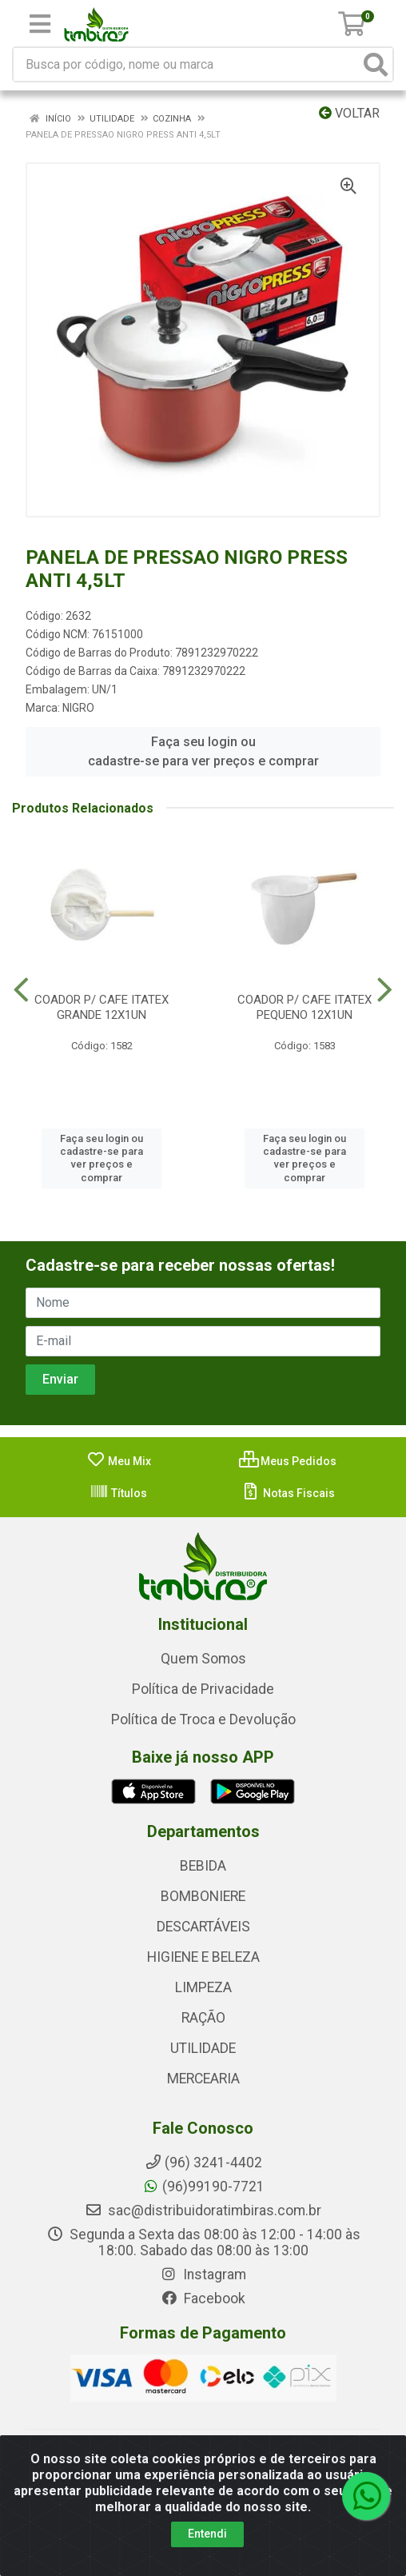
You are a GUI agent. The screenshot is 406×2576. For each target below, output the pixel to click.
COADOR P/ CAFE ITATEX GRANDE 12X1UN (101, 1007)
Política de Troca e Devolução (203, 1719)
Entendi (207, 2533)
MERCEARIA (203, 2079)
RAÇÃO (203, 2018)
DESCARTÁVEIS (203, 1927)
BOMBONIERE (203, 1896)
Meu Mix (118, 1461)
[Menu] (40, 24)
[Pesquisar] (375, 64)
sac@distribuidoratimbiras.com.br (203, 2211)
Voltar (349, 113)
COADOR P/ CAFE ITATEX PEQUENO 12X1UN (304, 1007)
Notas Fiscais (288, 1493)
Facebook (203, 2298)
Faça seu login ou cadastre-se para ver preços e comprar (203, 751)
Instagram (203, 2274)
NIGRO (78, 707)
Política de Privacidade (203, 1689)
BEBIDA (203, 1866)
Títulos (118, 1493)
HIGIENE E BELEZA (203, 1957)
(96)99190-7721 (203, 2187)
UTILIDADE (203, 2048)
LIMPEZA (203, 1987)
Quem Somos (203, 1659)
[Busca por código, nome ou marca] (187, 64)
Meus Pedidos (287, 1461)
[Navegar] (21, 990)
